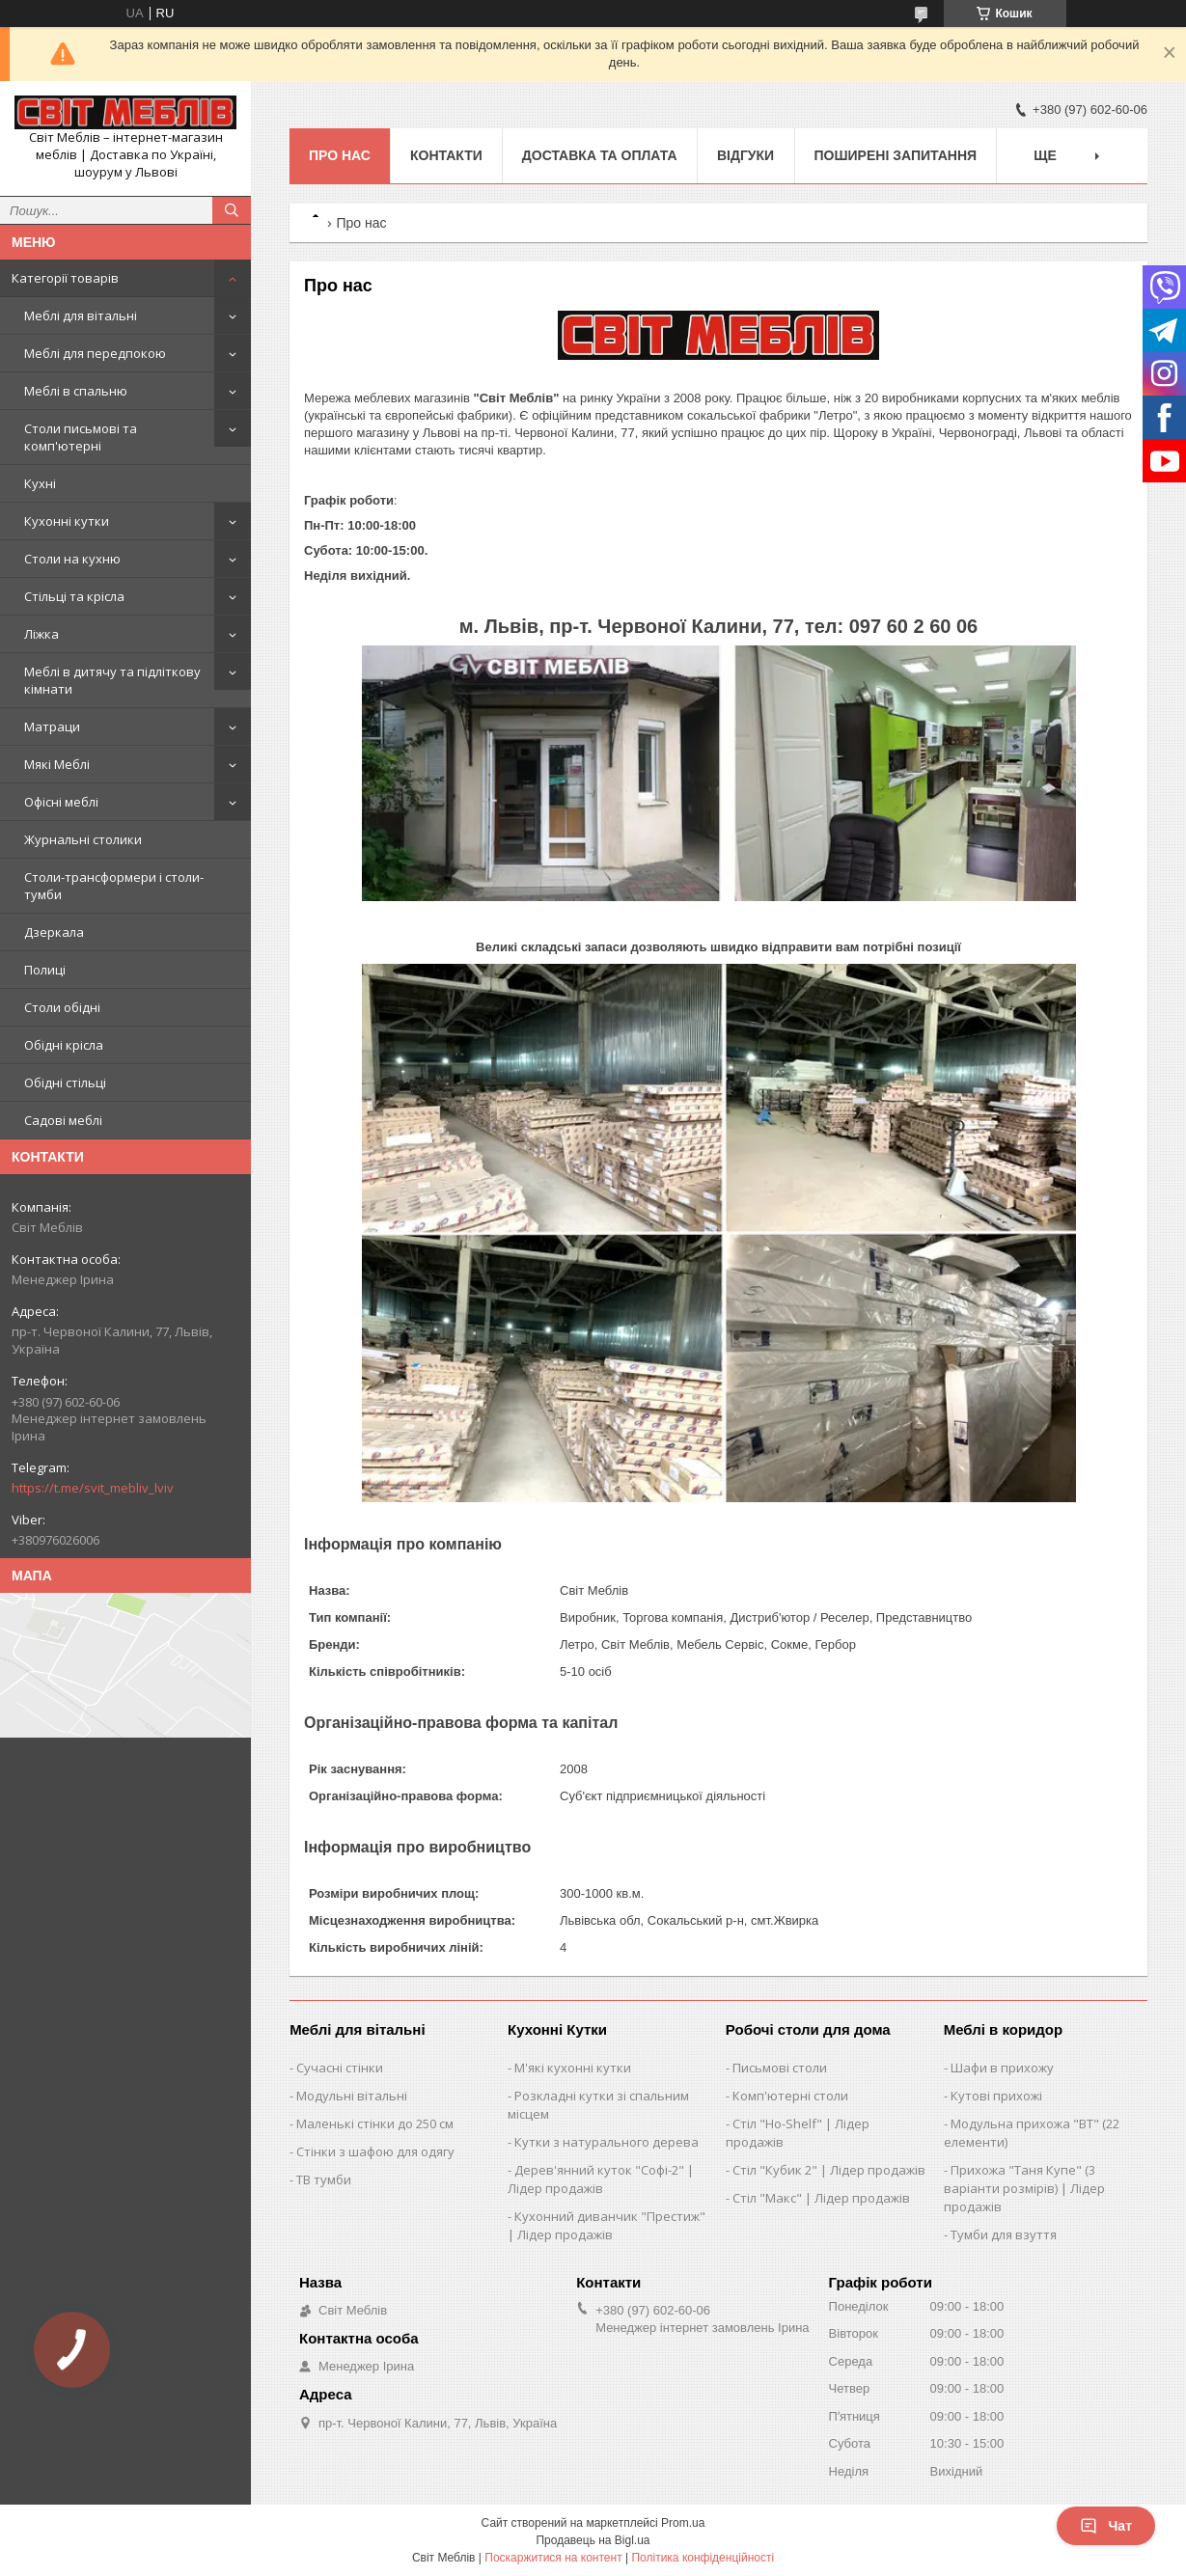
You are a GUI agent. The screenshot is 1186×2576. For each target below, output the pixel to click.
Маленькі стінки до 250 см (375, 2123)
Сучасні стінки (339, 2067)
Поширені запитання (896, 155)
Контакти (446, 155)
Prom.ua (682, 2523)
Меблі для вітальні (80, 315)
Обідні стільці (65, 1082)
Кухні (40, 483)
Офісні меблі (61, 801)
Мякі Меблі (57, 764)
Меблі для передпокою (95, 353)
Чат (1106, 2526)
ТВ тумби (323, 2179)
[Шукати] (231, 210)
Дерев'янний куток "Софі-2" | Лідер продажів (601, 2179)
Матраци (52, 726)
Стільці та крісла (74, 596)
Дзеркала (54, 932)
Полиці (45, 969)
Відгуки (745, 155)
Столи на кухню (72, 558)
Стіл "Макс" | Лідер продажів (821, 2197)
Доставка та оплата (599, 155)
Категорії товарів (65, 278)
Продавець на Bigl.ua (592, 2540)
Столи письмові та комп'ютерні (80, 437)
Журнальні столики (83, 839)
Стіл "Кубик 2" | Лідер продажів (828, 2170)
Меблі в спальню (75, 390)
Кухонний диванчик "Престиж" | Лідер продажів (606, 2225)
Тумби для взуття (1004, 2234)
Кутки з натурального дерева (606, 2142)
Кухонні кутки (66, 521)
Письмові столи (779, 2067)
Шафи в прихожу (1002, 2067)
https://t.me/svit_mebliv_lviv (93, 1487)
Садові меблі (63, 1120)
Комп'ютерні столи (790, 2095)
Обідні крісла (63, 1045)
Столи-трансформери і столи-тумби (114, 885)
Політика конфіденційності (702, 2557)
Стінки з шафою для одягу (375, 2151)
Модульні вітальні (351, 2095)
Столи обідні (62, 1007)
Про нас (340, 155)
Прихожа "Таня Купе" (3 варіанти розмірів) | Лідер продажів (1024, 2188)
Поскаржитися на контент (552, 2557)
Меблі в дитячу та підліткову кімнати (112, 680)
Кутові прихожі (996, 2095)
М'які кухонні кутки (572, 2067)
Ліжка (41, 634)
